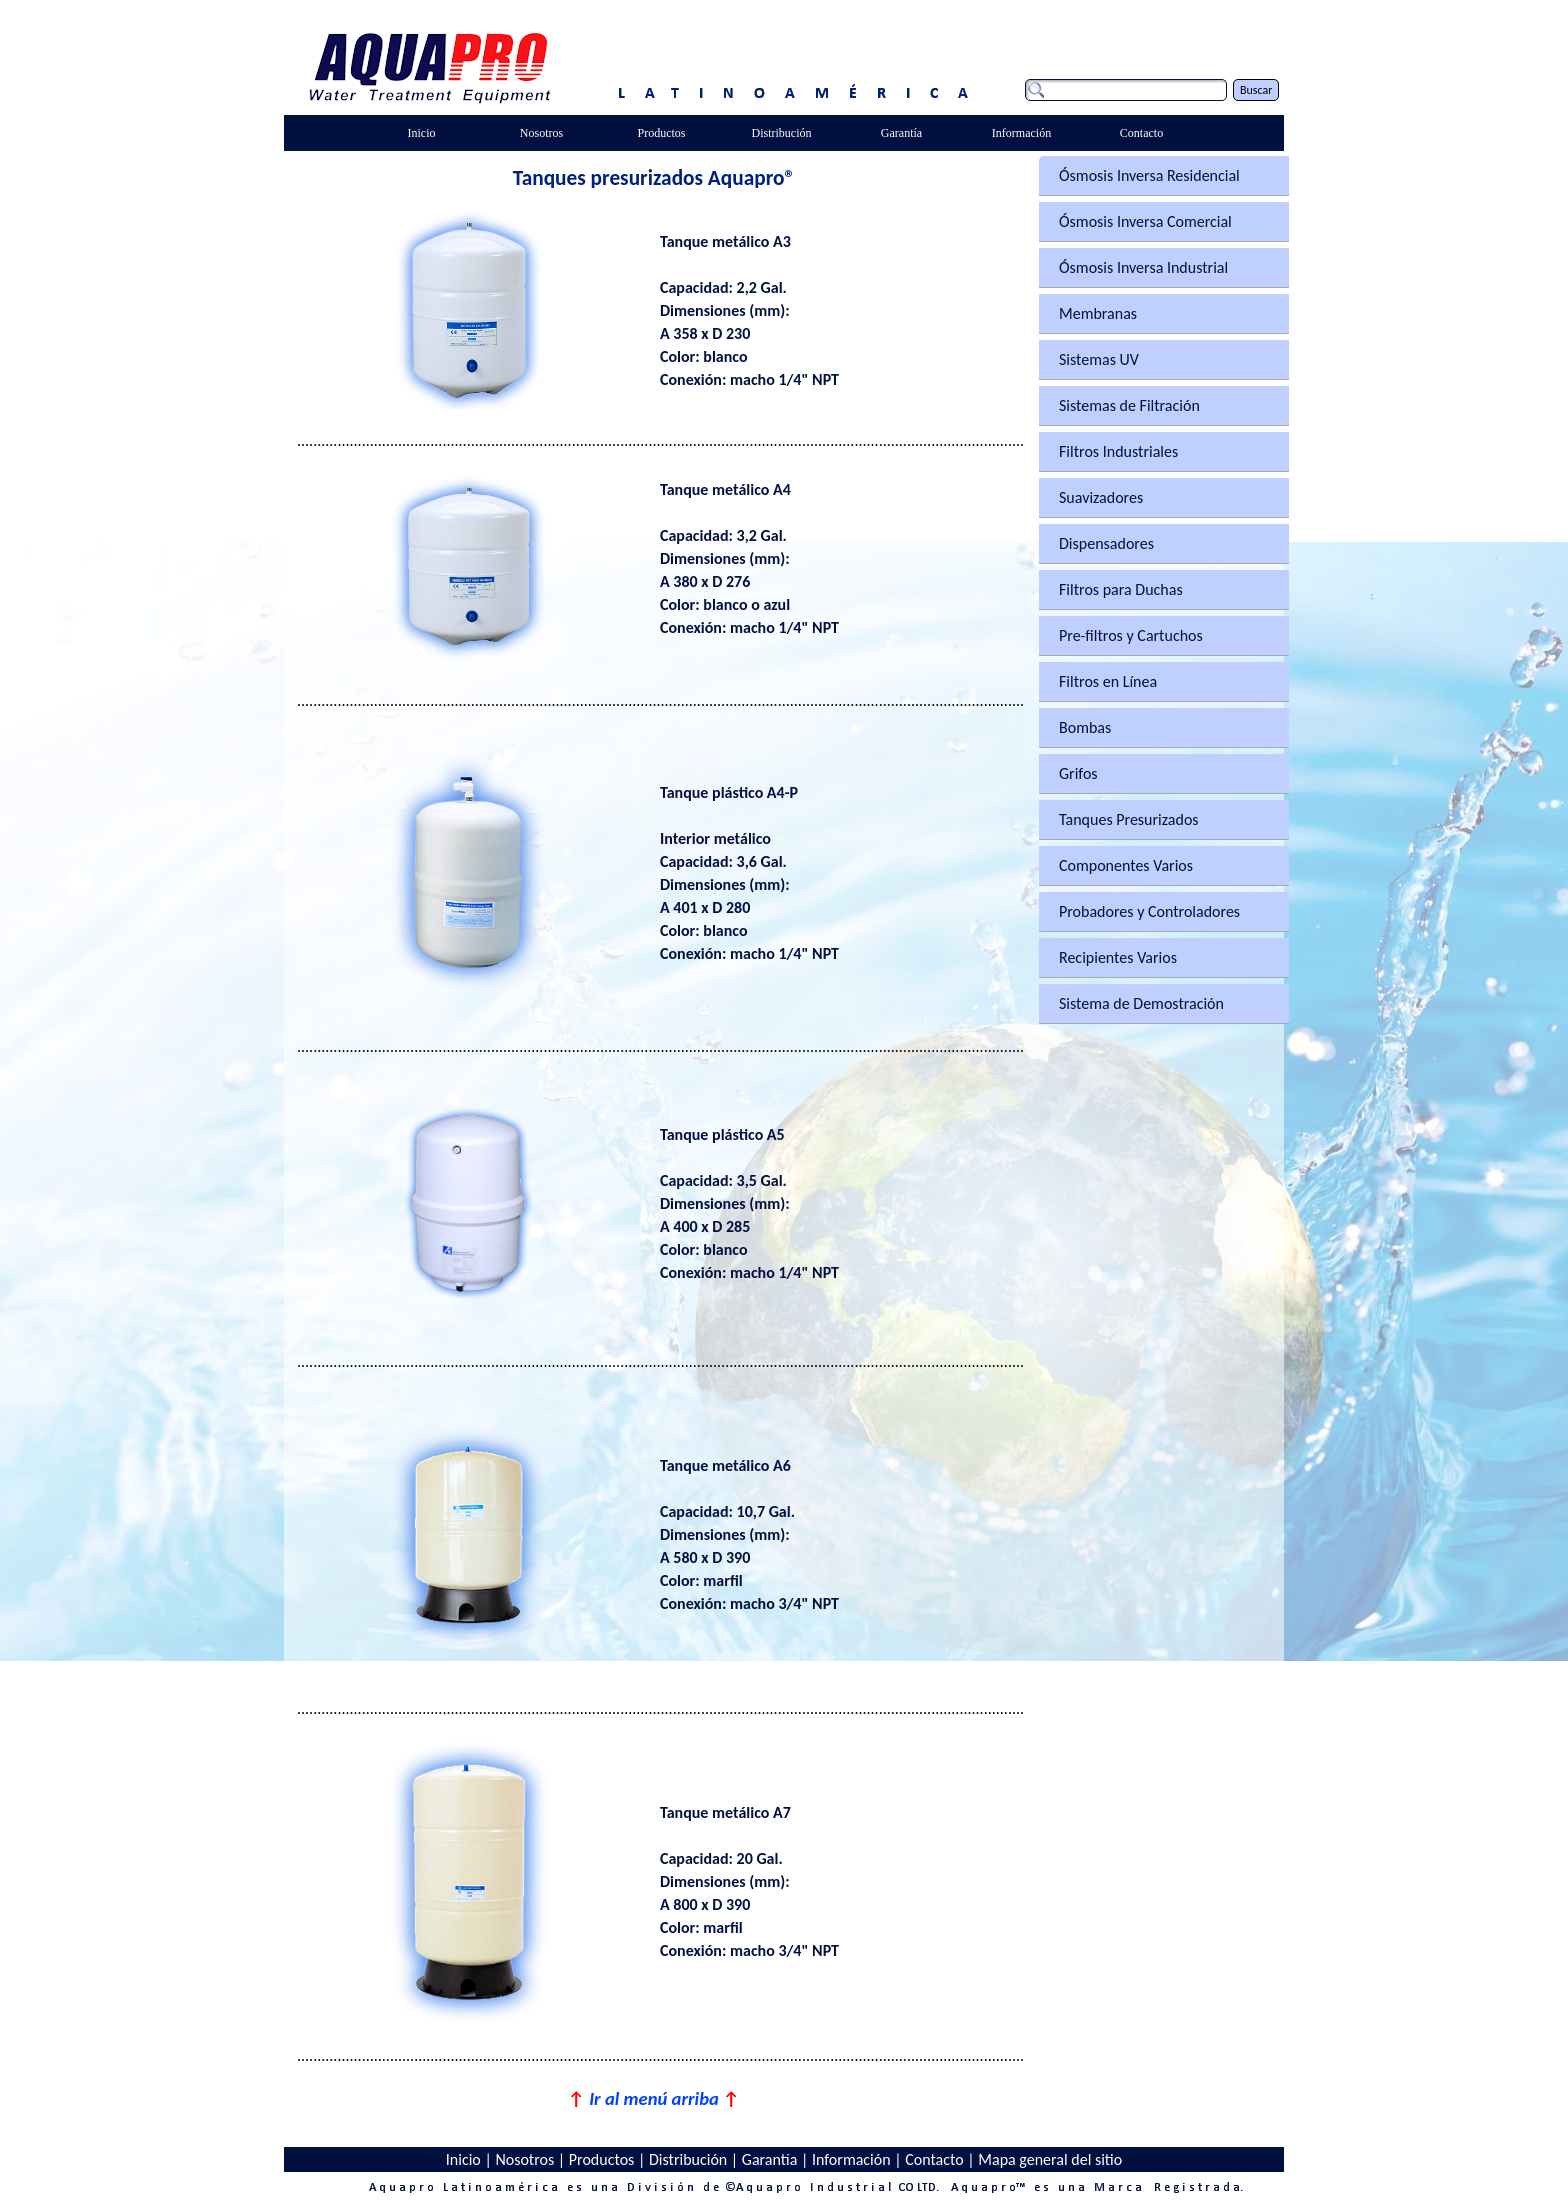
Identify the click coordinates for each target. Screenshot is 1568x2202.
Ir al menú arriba (654, 2098)
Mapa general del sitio (1050, 2159)
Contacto (934, 2159)
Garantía (770, 2159)
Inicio (463, 2159)
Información (851, 2159)
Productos (602, 2159)
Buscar (1256, 90)
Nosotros (524, 2159)
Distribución (688, 2159)
